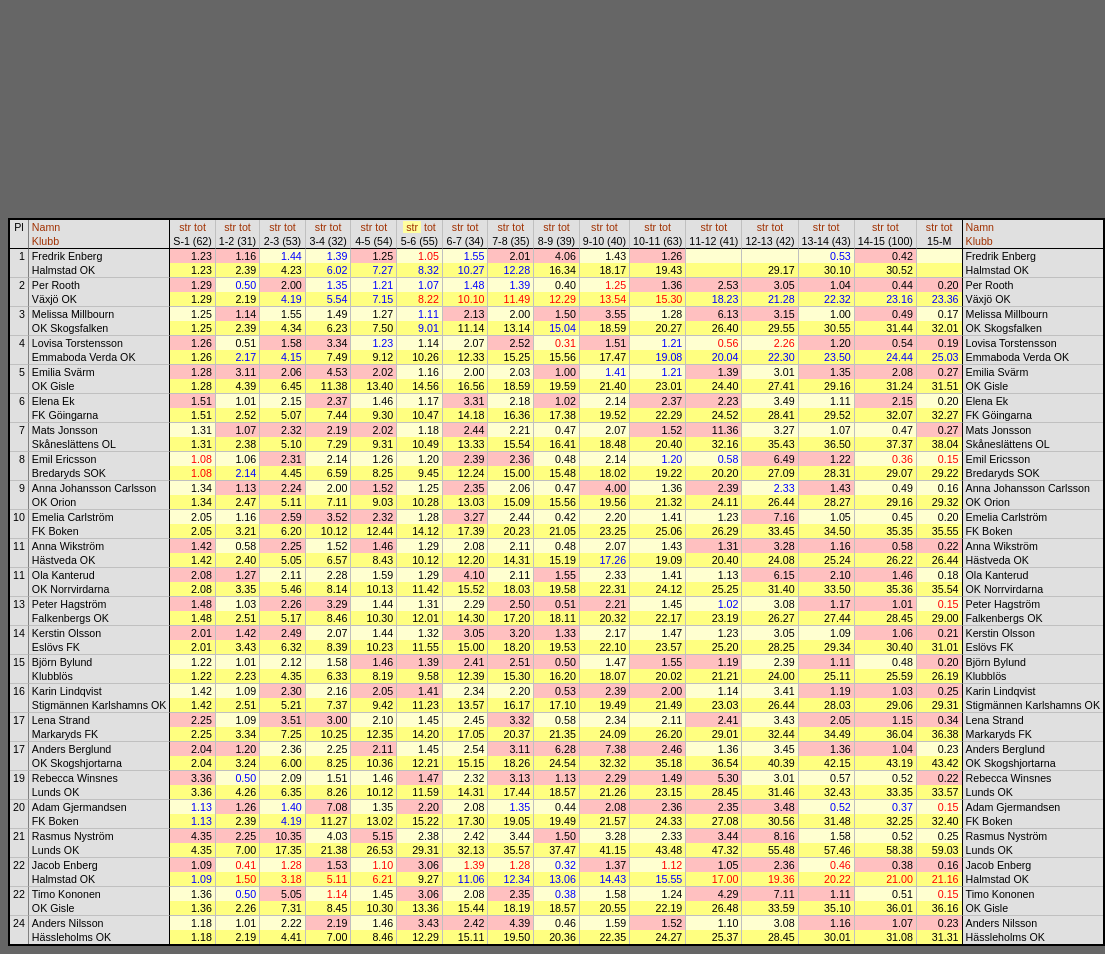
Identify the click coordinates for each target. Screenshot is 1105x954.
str (185, 227)
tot (200, 227)
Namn (46, 227)
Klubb (45, 241)
